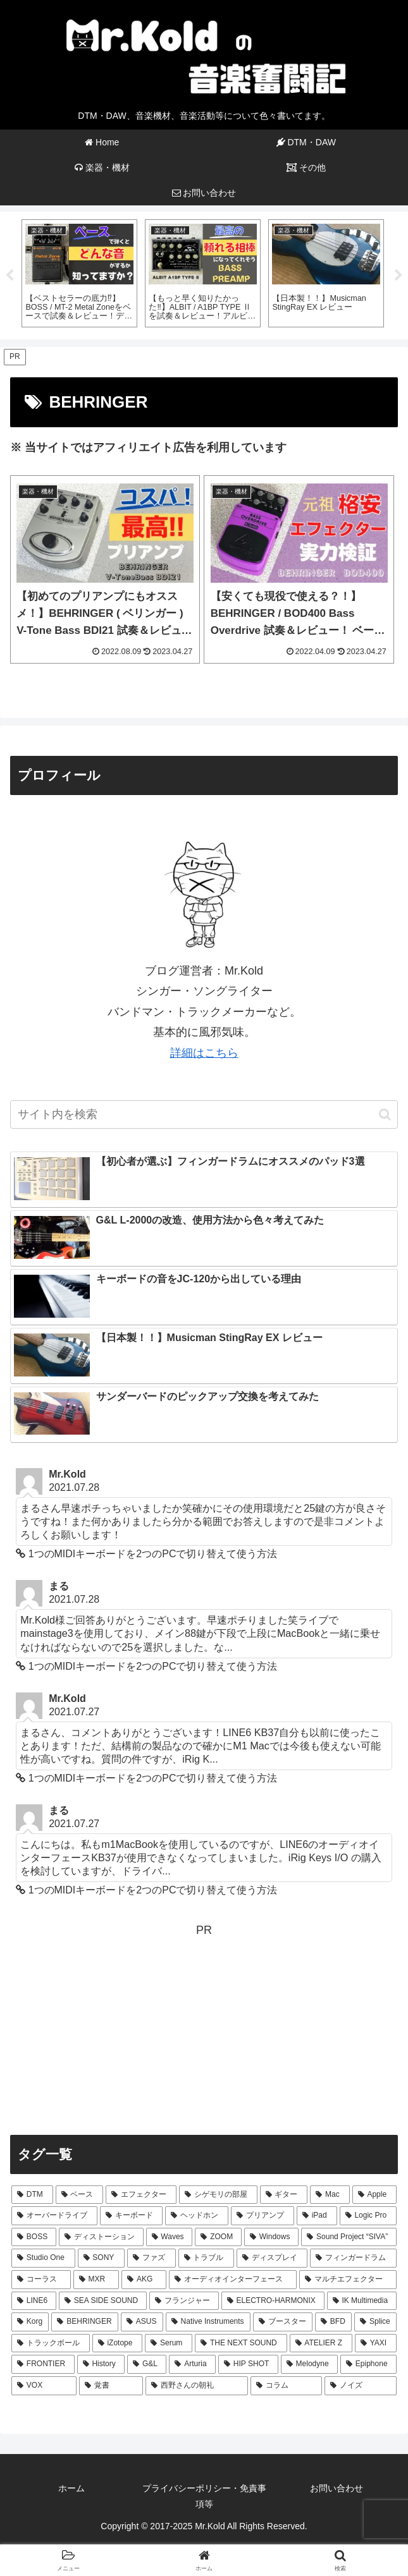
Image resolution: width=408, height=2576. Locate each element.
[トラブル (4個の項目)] (206, 2258)
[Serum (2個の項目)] (168, 2343)
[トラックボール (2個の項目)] (50, 2343)
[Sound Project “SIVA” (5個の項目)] (349, 2237)
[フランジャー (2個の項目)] (184, 2301)
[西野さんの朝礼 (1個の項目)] (196, 2385)
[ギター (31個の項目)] (284, 2194)
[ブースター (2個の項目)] (282, 2321)
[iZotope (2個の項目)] (117, 2343)
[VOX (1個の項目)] (44, 2385)
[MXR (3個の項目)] (96, 2279)
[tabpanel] (79, 273)
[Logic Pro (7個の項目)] (368, 2215)
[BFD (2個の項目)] (333, 2321)
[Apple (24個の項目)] (374, 2194)
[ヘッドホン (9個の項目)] (196, 2215)
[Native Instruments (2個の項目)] (208, 2321)
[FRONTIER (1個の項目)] (43, 2364)
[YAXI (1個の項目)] (376, 2343)
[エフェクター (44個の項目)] (141, 2194)
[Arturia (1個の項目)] (192, 2364)
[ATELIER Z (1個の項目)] (321, 2343)
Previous (9, 275)
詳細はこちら (204, 1053)
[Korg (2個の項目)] (30, 2321)
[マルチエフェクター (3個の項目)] (348, 2279)
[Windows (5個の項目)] (271, 2237)
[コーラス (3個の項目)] (41, 2279)
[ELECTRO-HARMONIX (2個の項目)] (273, 2301)
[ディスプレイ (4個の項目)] (272, 2258)
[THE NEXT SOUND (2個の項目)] (241, 2343)
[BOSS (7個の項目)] (33, 2237)
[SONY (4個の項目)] (101, 2258)
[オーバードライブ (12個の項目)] (54, 2215)
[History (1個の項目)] (101, 2364)
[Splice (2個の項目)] (375, 2321)
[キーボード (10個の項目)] (131, 2215)
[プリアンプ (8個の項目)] (262, 2215)
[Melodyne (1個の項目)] (309, 2364)
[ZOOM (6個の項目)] (218, 2237)
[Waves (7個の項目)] (169, 2237)
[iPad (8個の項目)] (317, 2215)
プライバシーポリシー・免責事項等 (204, 2496)
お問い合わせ (336, 2488)
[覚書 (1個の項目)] (111, 2385)
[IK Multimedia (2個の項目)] (362, 2301)
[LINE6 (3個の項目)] (33, 2301)
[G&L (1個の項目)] (146, 2364)
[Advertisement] (204, 2029)
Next (398, 275)
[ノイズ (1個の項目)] (361, 2385)
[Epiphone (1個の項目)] (368, 2364)
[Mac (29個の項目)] (329, 2194)
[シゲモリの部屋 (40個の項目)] (218, 2194)
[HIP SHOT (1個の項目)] (248, 2364)
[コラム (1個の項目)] (286, 2385)
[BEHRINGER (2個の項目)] (84, 2321)
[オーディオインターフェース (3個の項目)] (233, 2279)
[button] (385, 1114)
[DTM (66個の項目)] (32, 2194)
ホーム (71, 2488)
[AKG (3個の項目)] (143, 2279)
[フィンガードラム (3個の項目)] (353, 2258)
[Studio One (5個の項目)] (43, 2258)
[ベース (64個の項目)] (80, 2194)
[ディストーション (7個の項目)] (101, 2237)
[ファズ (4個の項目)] (151, 2258)
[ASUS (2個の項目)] (142, 2321)
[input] (204, 1114)
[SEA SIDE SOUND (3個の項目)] (103, 2301)
